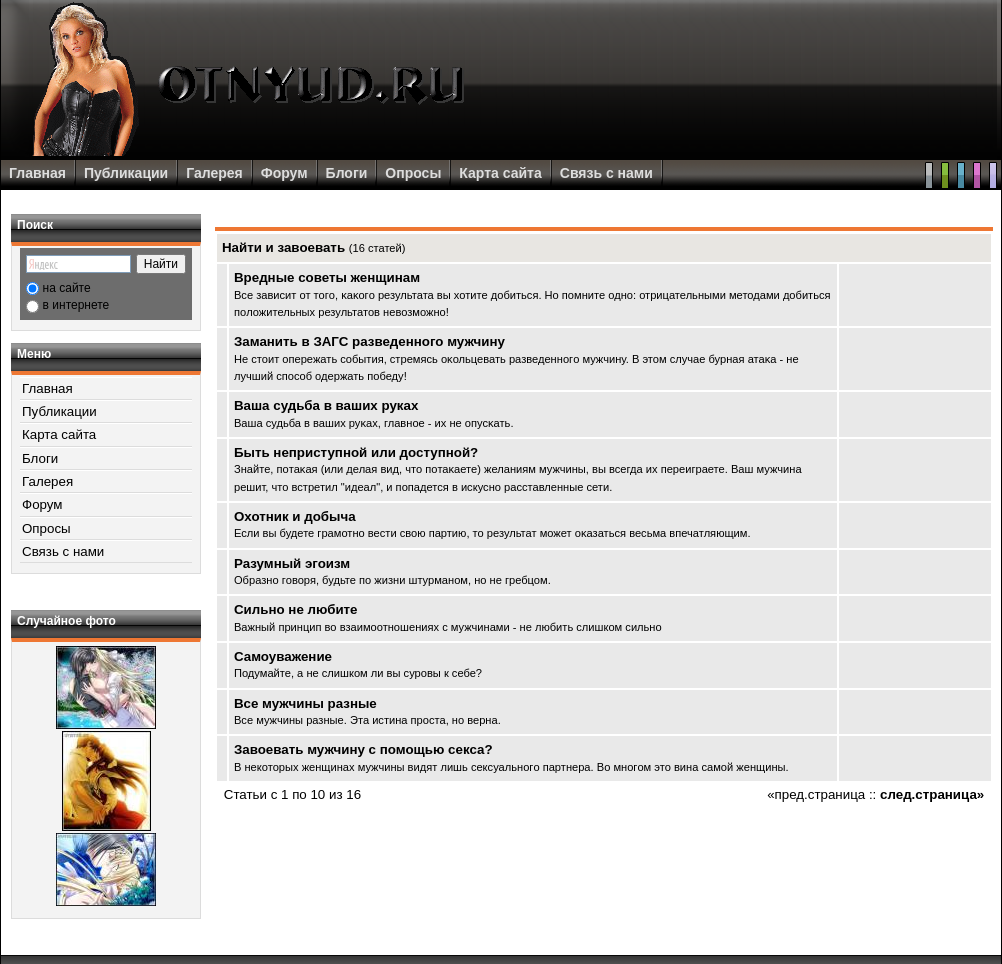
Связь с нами (606, 173)
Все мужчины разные (305, 703)
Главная (37, 173)
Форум (284, 173)
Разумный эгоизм (292, 563)
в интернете (76, 305)
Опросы (413, 173)
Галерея (214, 173)
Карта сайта (500, 173)
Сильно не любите (296, 609)
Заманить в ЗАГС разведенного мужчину (369, 341)
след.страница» (932, 794)
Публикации (126, 173)
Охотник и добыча (295, 516)
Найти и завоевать (283, 247)
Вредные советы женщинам (327, 277)
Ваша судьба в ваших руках (326, 405)
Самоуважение (283, 656)
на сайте (67, 288)
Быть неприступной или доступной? (356, 452)
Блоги (347, 173)
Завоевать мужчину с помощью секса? (363, 749)
